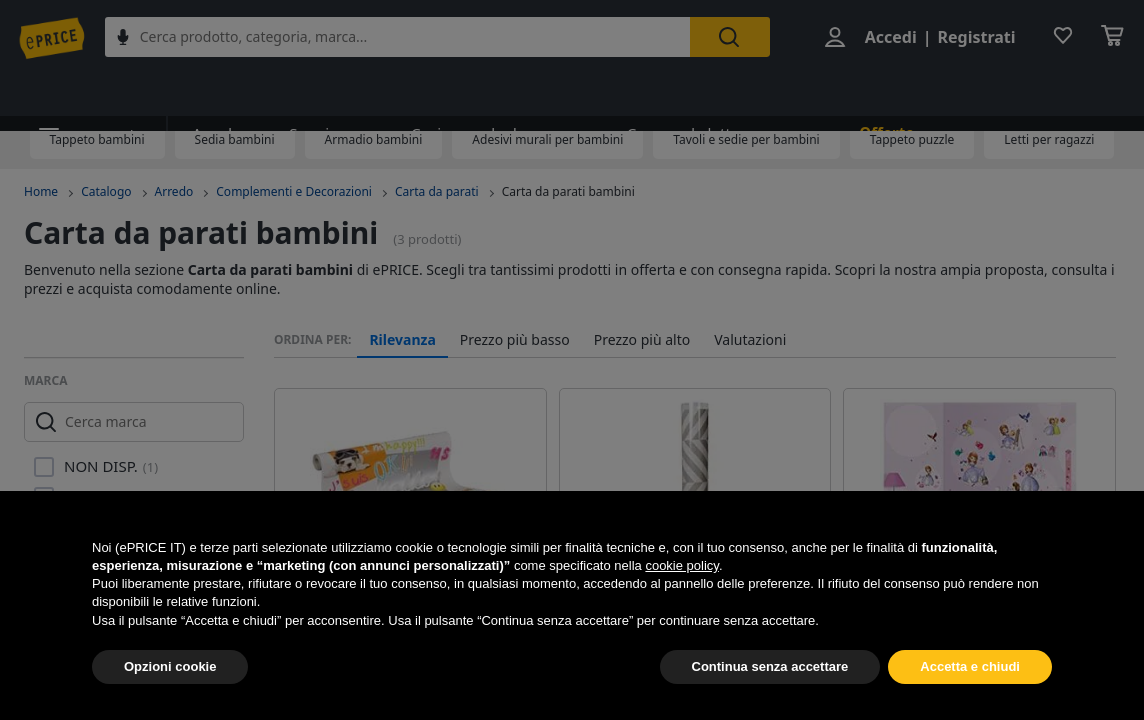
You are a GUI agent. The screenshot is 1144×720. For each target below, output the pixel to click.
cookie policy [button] (681, 565)
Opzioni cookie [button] (170, 666)
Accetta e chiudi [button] (970, 666)
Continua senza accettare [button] (770, 666)
